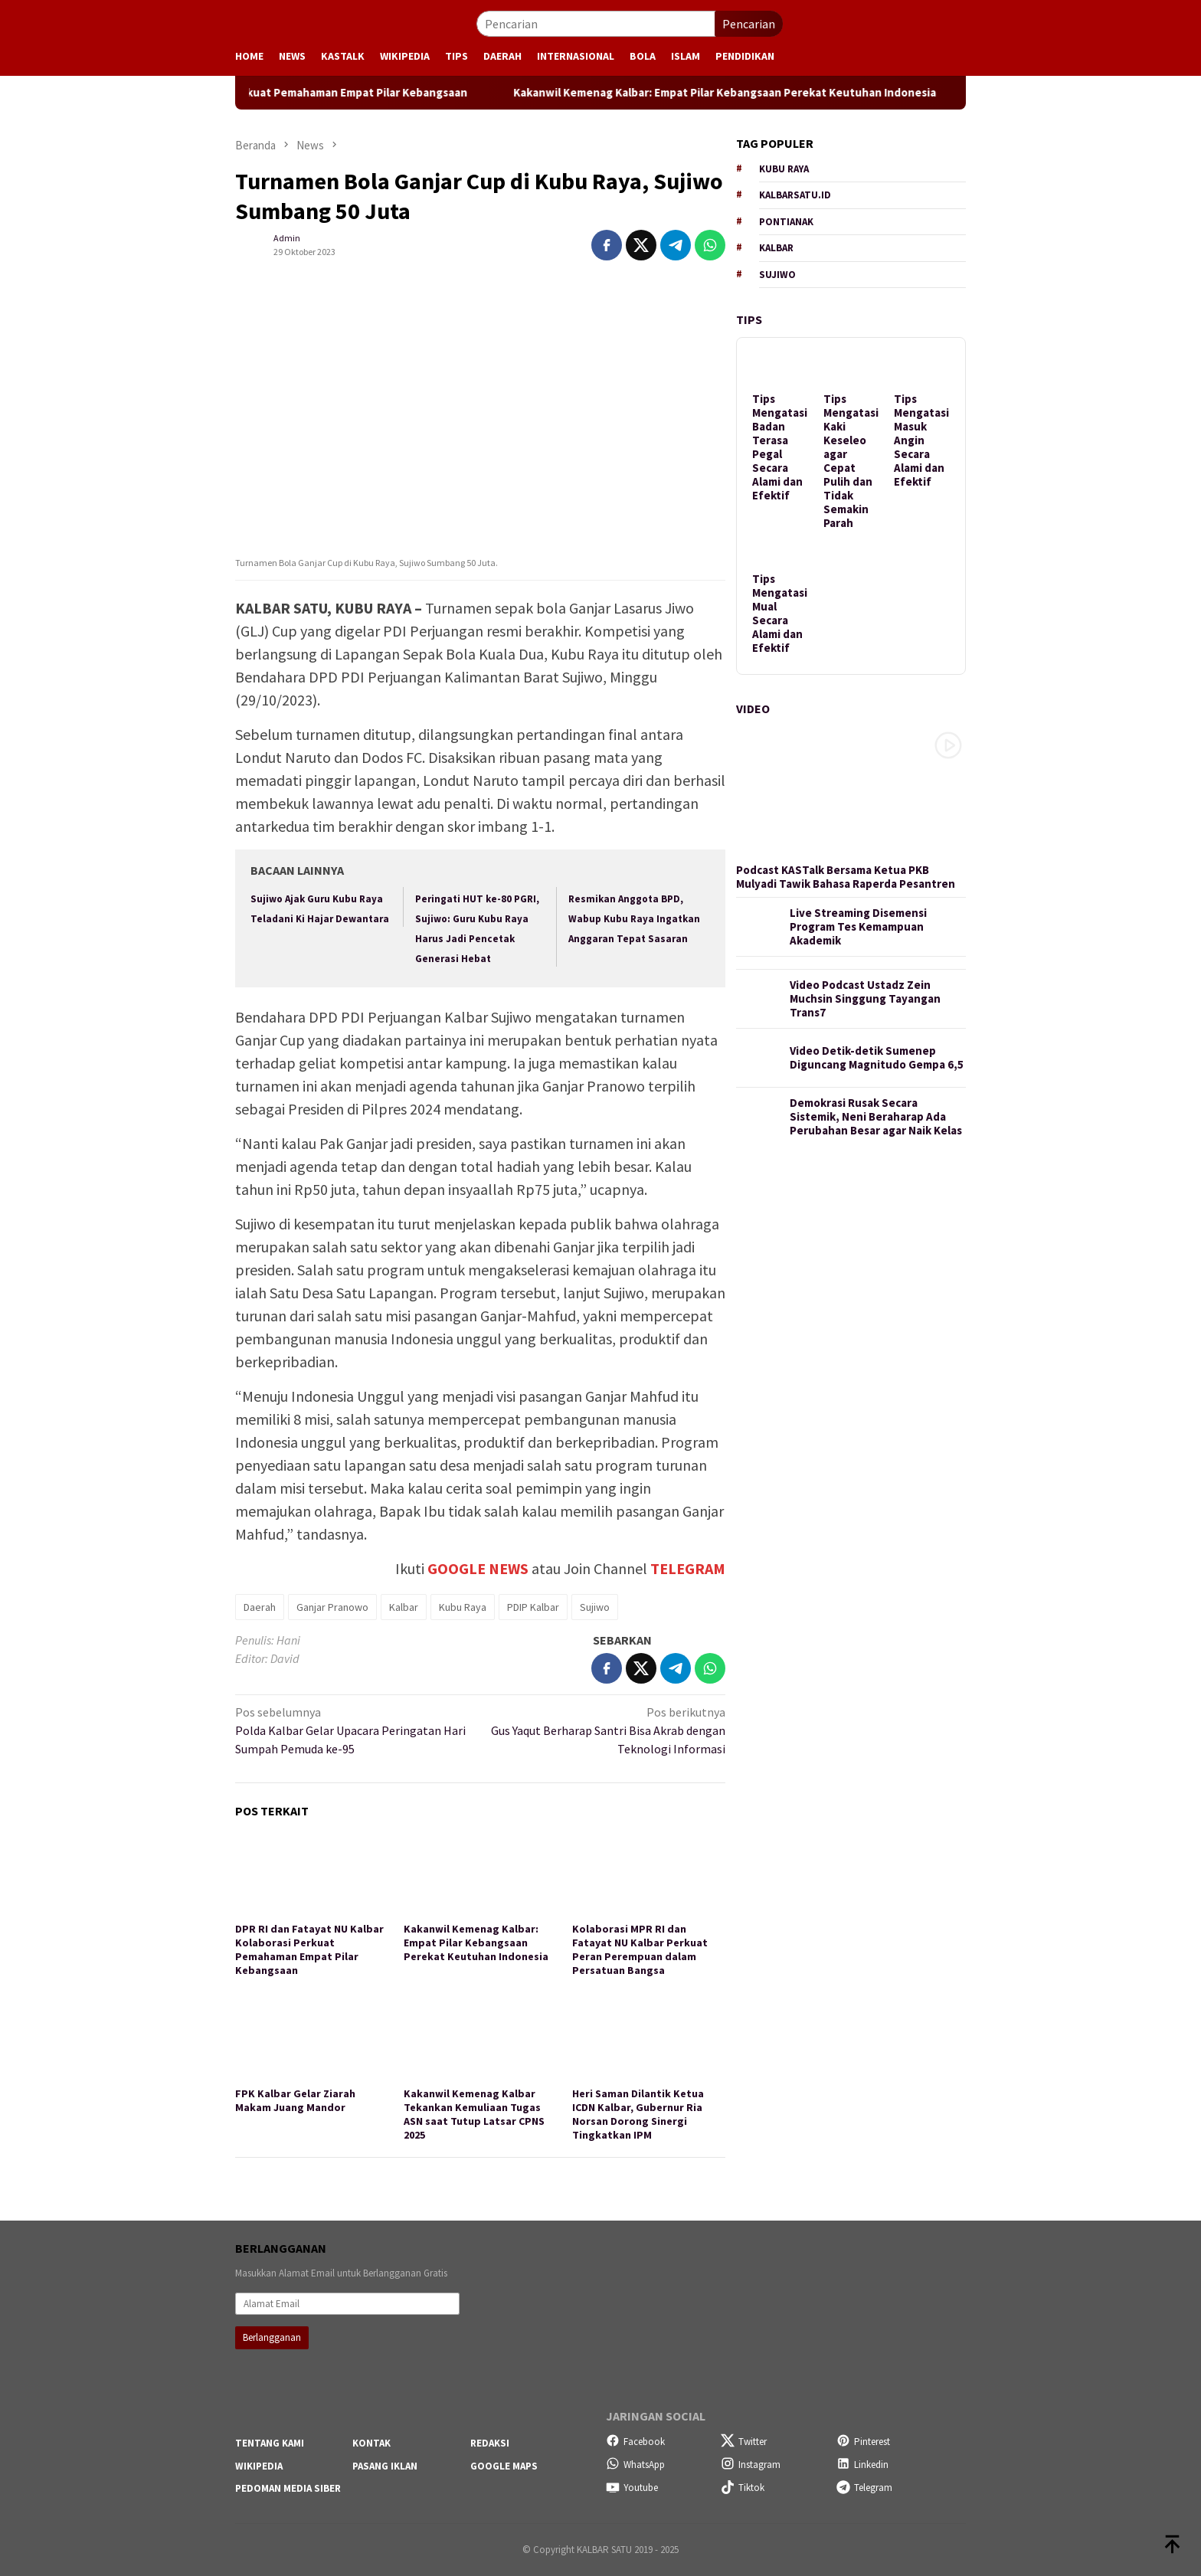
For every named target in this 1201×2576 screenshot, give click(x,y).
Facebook (635, 2441)
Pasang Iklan (384, 2466)
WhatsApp (635, 2464)
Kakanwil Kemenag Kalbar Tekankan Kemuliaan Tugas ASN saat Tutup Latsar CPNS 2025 (474, 2114)
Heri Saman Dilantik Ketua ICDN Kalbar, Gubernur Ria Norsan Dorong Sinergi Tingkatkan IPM (638, 2114)
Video (753, 708)
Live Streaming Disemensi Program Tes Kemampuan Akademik (858, 927)
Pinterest (863, 2441)
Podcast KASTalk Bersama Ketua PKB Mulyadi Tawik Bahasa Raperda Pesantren (845, 877)
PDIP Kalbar (533, 1607)
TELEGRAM (687, 1568)
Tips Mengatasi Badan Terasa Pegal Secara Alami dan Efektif (779, 447)
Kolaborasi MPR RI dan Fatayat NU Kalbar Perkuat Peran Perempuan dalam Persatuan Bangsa (640, 1949)
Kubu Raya (462, 1607)
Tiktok (742, 2487)
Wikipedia (259, 2466)
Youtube (632, 2487)
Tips (749, 319)
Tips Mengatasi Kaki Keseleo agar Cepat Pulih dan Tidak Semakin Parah (851, 461)
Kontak (371, 2443)
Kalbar (403, 1607)
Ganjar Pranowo (332, 1607)
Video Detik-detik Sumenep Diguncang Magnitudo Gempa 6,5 (877, 1058)
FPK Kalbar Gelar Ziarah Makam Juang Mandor (295, 2100)
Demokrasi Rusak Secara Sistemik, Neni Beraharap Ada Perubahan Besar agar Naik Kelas (876, 1116)
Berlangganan (272, 2337)
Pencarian (748, 23)
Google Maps (504, 2466)
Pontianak (786, 221)
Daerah (260, 1607)
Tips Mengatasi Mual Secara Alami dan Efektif (779, 613)
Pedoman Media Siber (288, 2488)
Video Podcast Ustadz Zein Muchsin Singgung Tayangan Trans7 (865, 999)
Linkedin (862, 2464)
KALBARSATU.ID (795, 194)
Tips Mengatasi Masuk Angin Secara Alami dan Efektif (921, 440)
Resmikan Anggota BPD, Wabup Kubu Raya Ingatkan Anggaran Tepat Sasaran (634, 918)
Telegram (864, 2487)
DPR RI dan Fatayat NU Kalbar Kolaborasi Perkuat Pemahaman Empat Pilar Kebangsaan (357, 93)
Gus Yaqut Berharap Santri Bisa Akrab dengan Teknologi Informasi (607, 1729)
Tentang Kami (269, 2443)
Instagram (750, 2464)
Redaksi (489, 2443)
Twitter (744, 2441)
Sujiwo (595, 1607)
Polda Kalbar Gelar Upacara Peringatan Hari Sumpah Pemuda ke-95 (352, 1729)
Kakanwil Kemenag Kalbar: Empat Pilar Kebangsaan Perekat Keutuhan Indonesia (840, 93)
